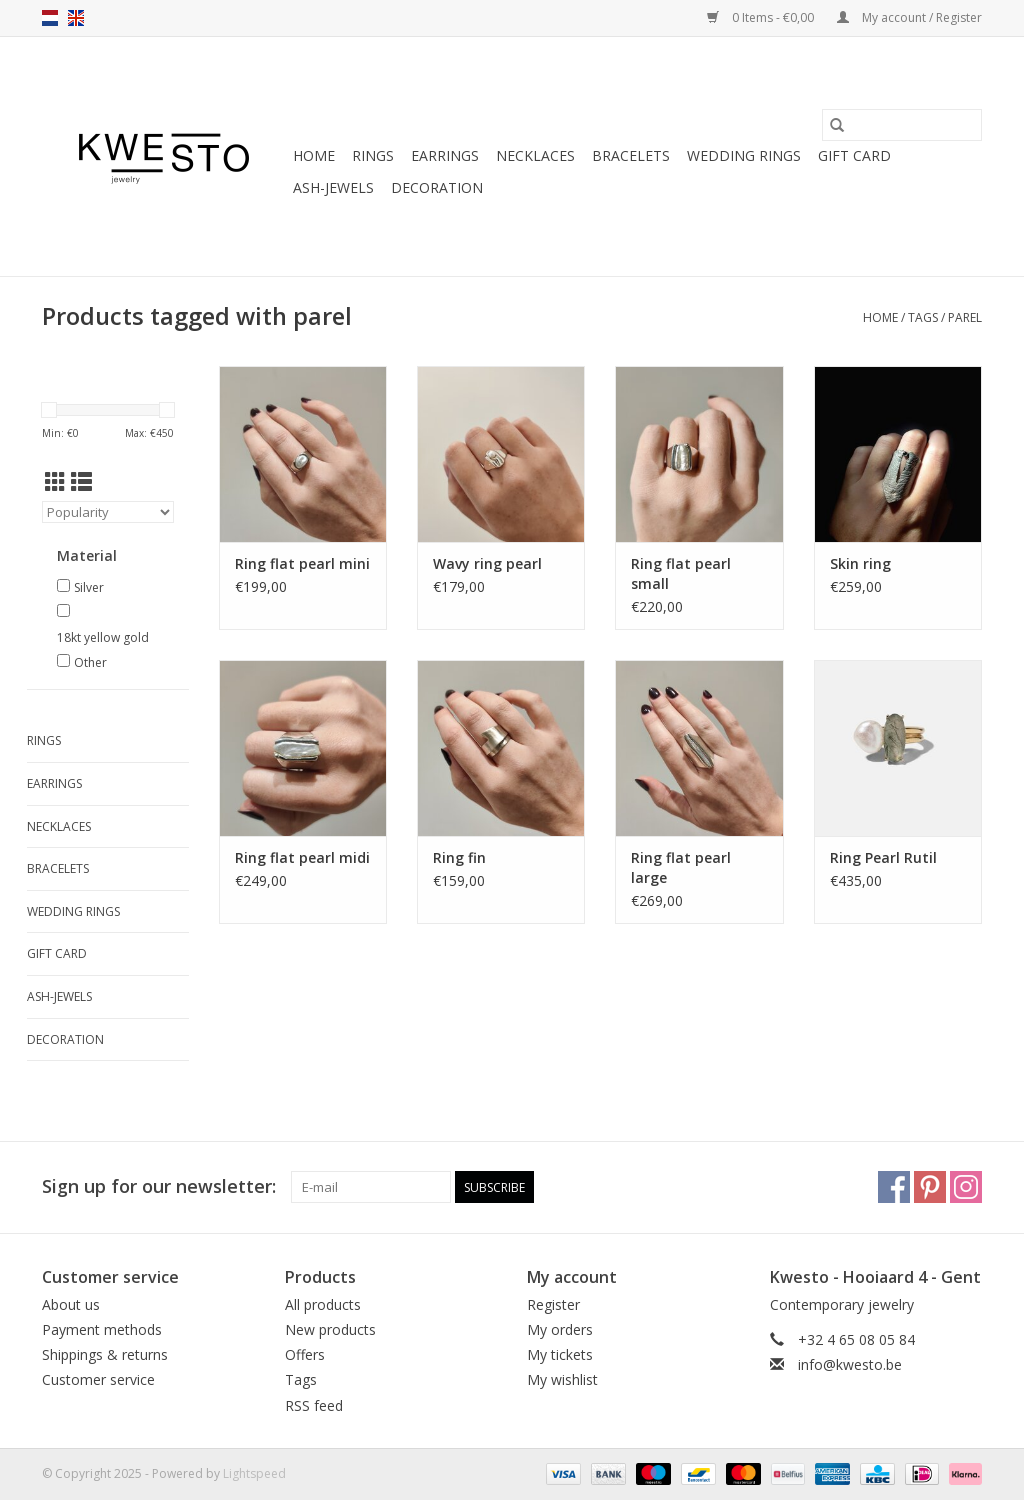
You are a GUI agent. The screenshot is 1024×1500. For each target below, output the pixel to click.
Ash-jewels (333, 187)
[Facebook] (894, 1187)
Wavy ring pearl (487, 563)
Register (553, 1304)
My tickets (560, 1354)
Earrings (445, 155)
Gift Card (854, 155)
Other (90, 662)
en (76, 18)
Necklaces (535, 155)
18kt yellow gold (103, 637)
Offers (305, 1354)
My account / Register (909, 17)
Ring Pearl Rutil (883, 857)
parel (965, 317)
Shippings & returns (105, 1354)
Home (314, 155)
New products (330, 1329)
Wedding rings (744, 155)
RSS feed (314, 1405)
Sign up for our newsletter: (159, 1186)
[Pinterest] (930, 1187)
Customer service (98, 1379)
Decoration (437, 187)
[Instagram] (966, 1187)
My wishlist (562, 1379)
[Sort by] (108, 512)
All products (323, 1304)
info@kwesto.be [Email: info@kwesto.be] (850, 1364)
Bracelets (631, 155)
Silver (89, 587)
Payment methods (102, 1329)
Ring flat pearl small (681, 573)
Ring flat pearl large (681, 867)
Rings (373, 155)
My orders (560, 1329)
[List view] (81, 482)
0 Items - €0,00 (762, 17)
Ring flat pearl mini (302, 563)
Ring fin (459, 857)
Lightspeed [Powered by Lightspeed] (254, 1473)
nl (50, 18)
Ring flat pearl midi (302, 857)
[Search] (902, 125)
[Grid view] (55, 482)
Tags (923, 317)
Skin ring (860, 563)
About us (71, 1304)
